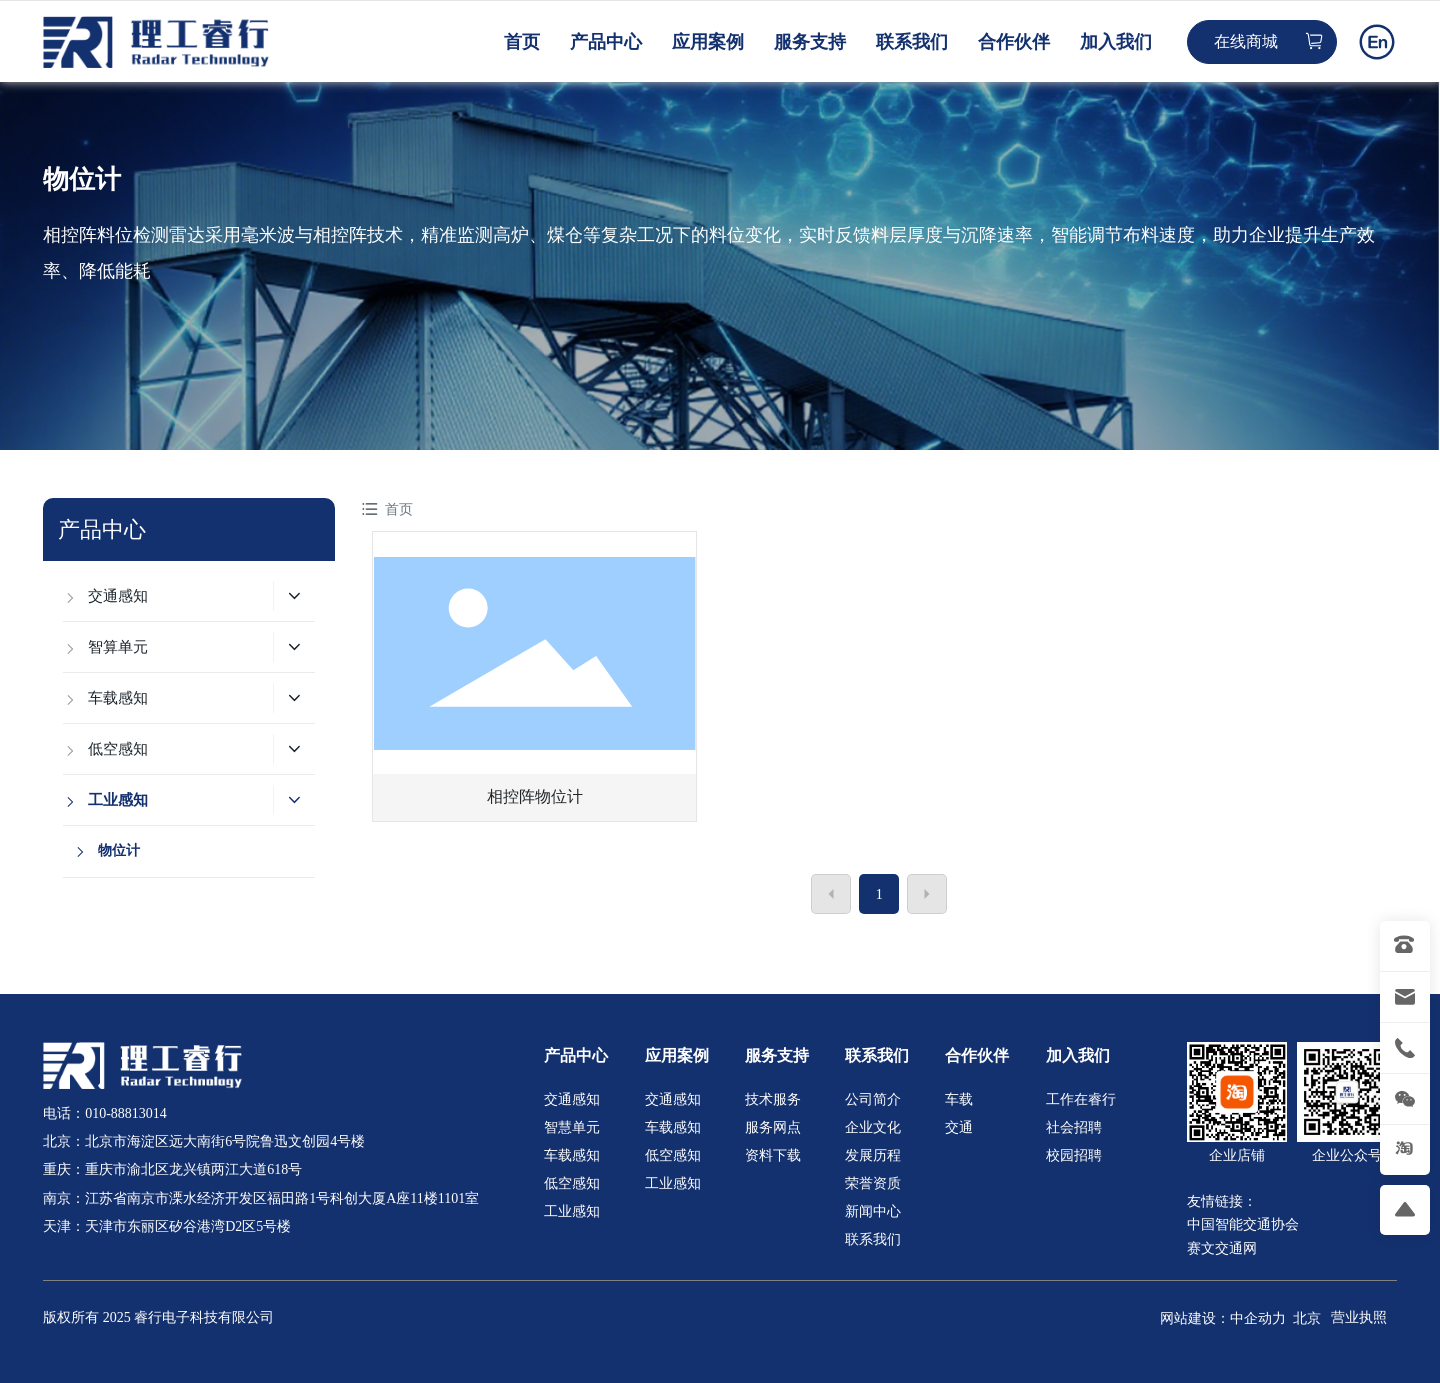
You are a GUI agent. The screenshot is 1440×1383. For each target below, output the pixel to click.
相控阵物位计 (535, 796)
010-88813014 (126, 1113)
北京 (1307, 1318)
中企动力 (1258, 1318)
